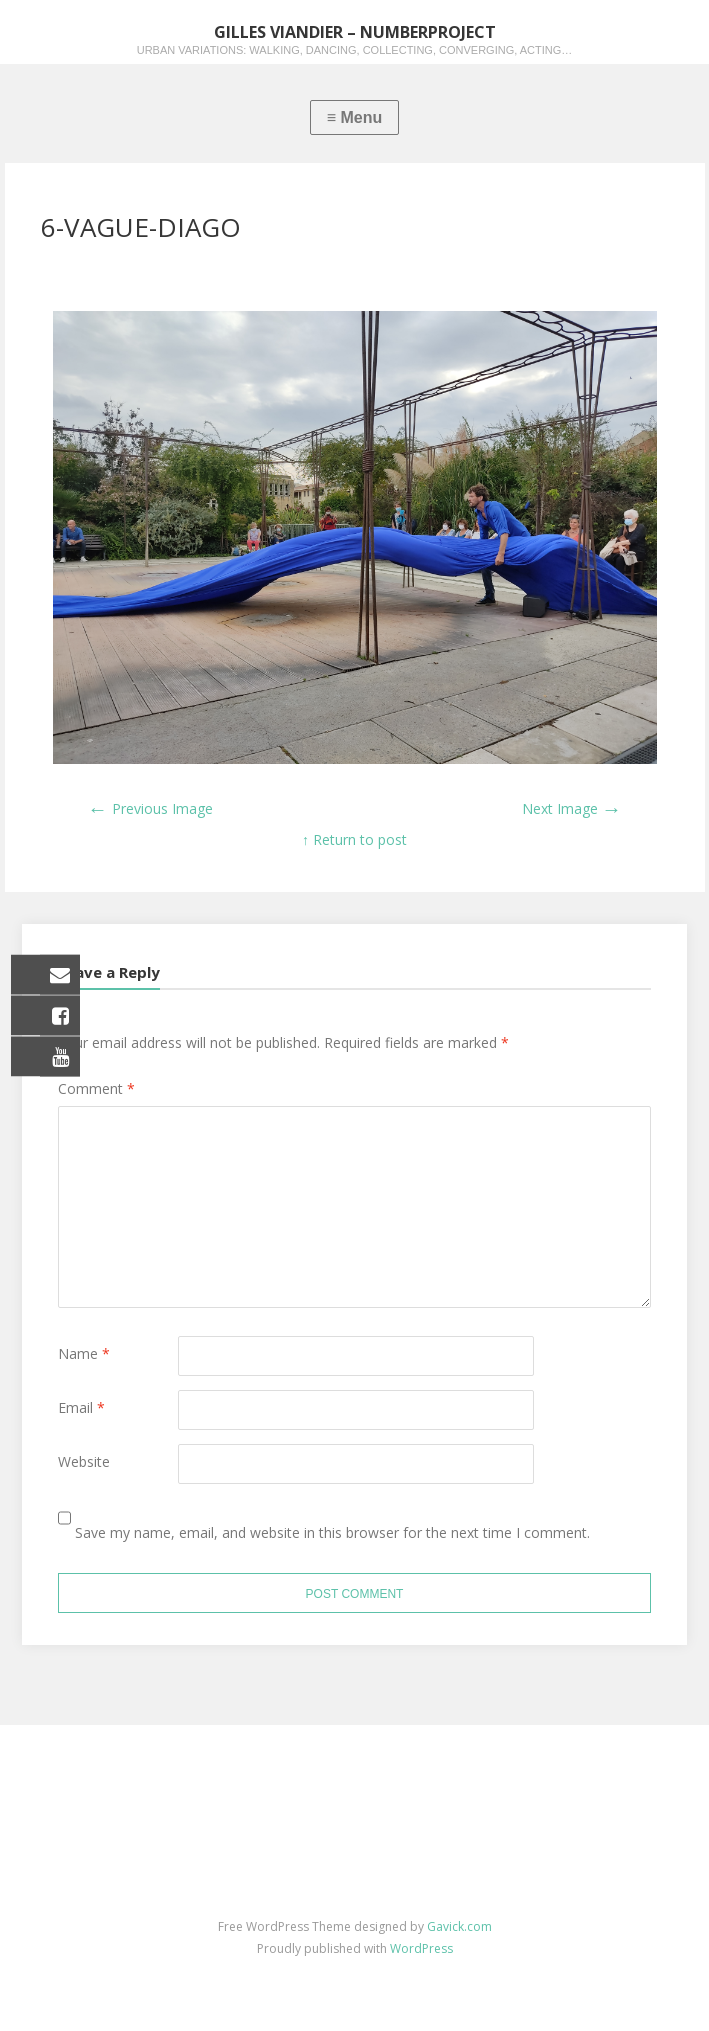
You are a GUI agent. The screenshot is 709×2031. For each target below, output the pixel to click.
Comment (96, 1088)
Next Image (572, 808)
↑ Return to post (354, 839)
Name (84, 1353)
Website (84, 1461)
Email (81, 1407)
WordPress (421, 1948)
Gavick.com (459, 1926)
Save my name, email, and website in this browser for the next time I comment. (332, 1532)
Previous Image (150, 808)
